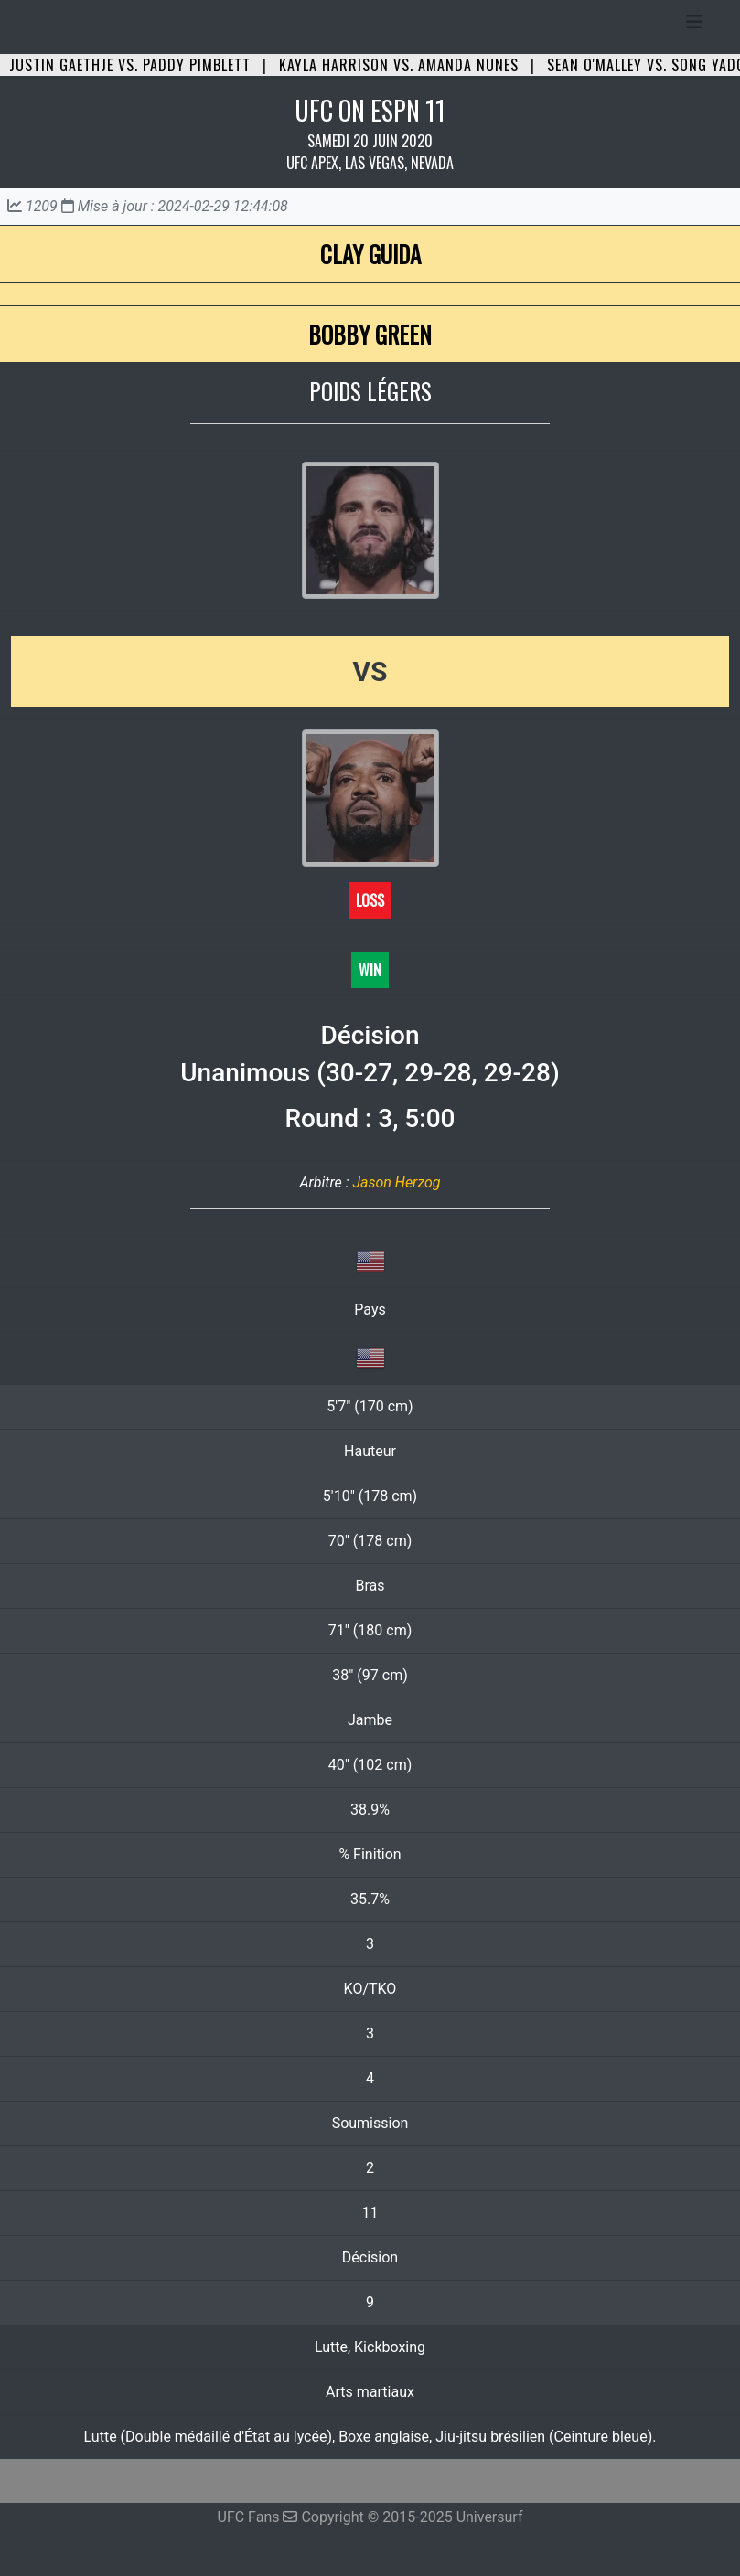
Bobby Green (370, 334)
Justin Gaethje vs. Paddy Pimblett (130, 65)
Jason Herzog (396, 1182)
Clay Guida (370, 254)
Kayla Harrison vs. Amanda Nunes (399, 65)
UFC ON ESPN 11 (370, 110)
